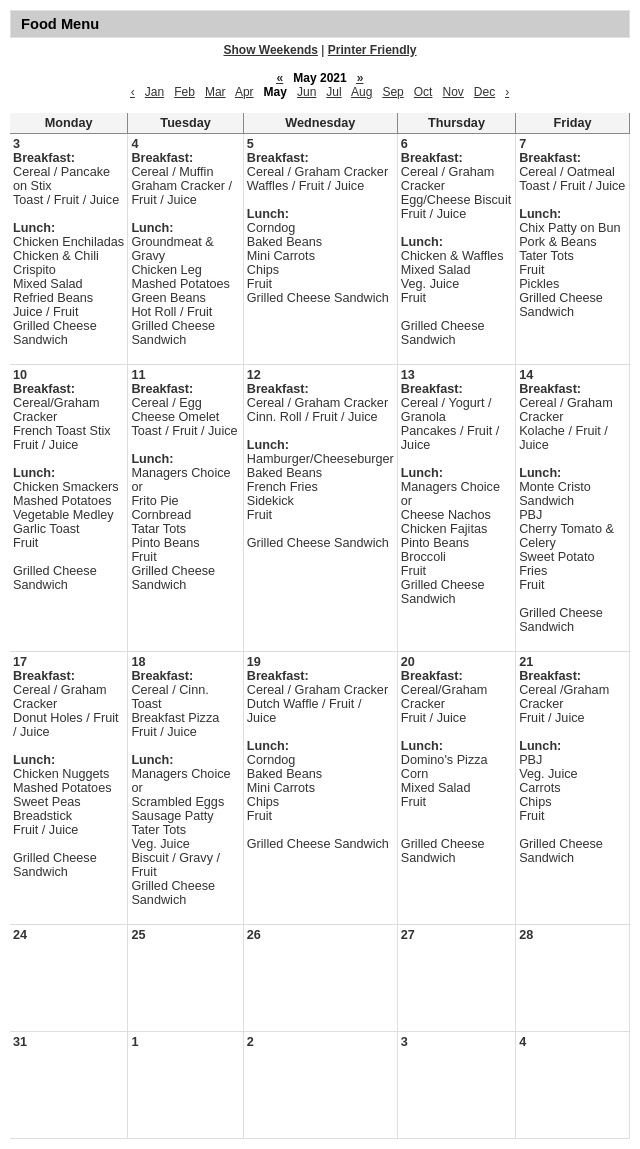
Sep (392, 92)
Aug (361, 92)
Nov (452, 92)
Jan (154, 92)
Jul (333, 92)
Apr (244, 92)
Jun (306, 92)
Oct (423, 92)
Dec (484, 92)
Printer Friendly (372, 50)
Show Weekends (271, 50)
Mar (215, 92)
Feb (184, 92)
